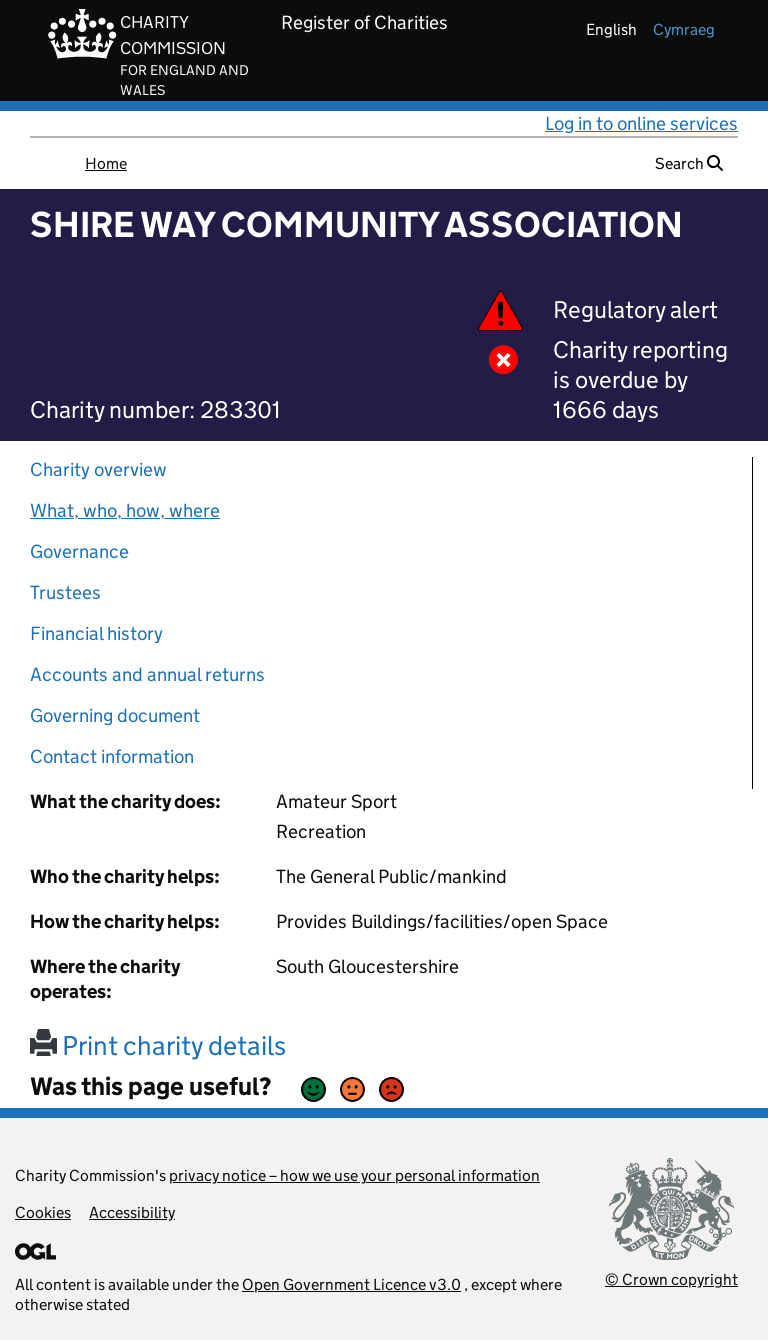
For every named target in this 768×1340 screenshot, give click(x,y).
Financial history (96, 633)
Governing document (115, 715)
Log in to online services (641, 123)
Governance (79, 551)
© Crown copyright (671, 1279)
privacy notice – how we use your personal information (354, 1175)
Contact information (112, 756)
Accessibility (132, 1212)
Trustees (65, 592)
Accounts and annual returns (147, 674)
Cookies (43, 1212)
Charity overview (98, 469)
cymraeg (684, 29)
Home (106, 163)
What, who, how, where (125, 510)
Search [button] (689, 163)
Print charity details (158, 1045)
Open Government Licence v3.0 (351, 1284)
